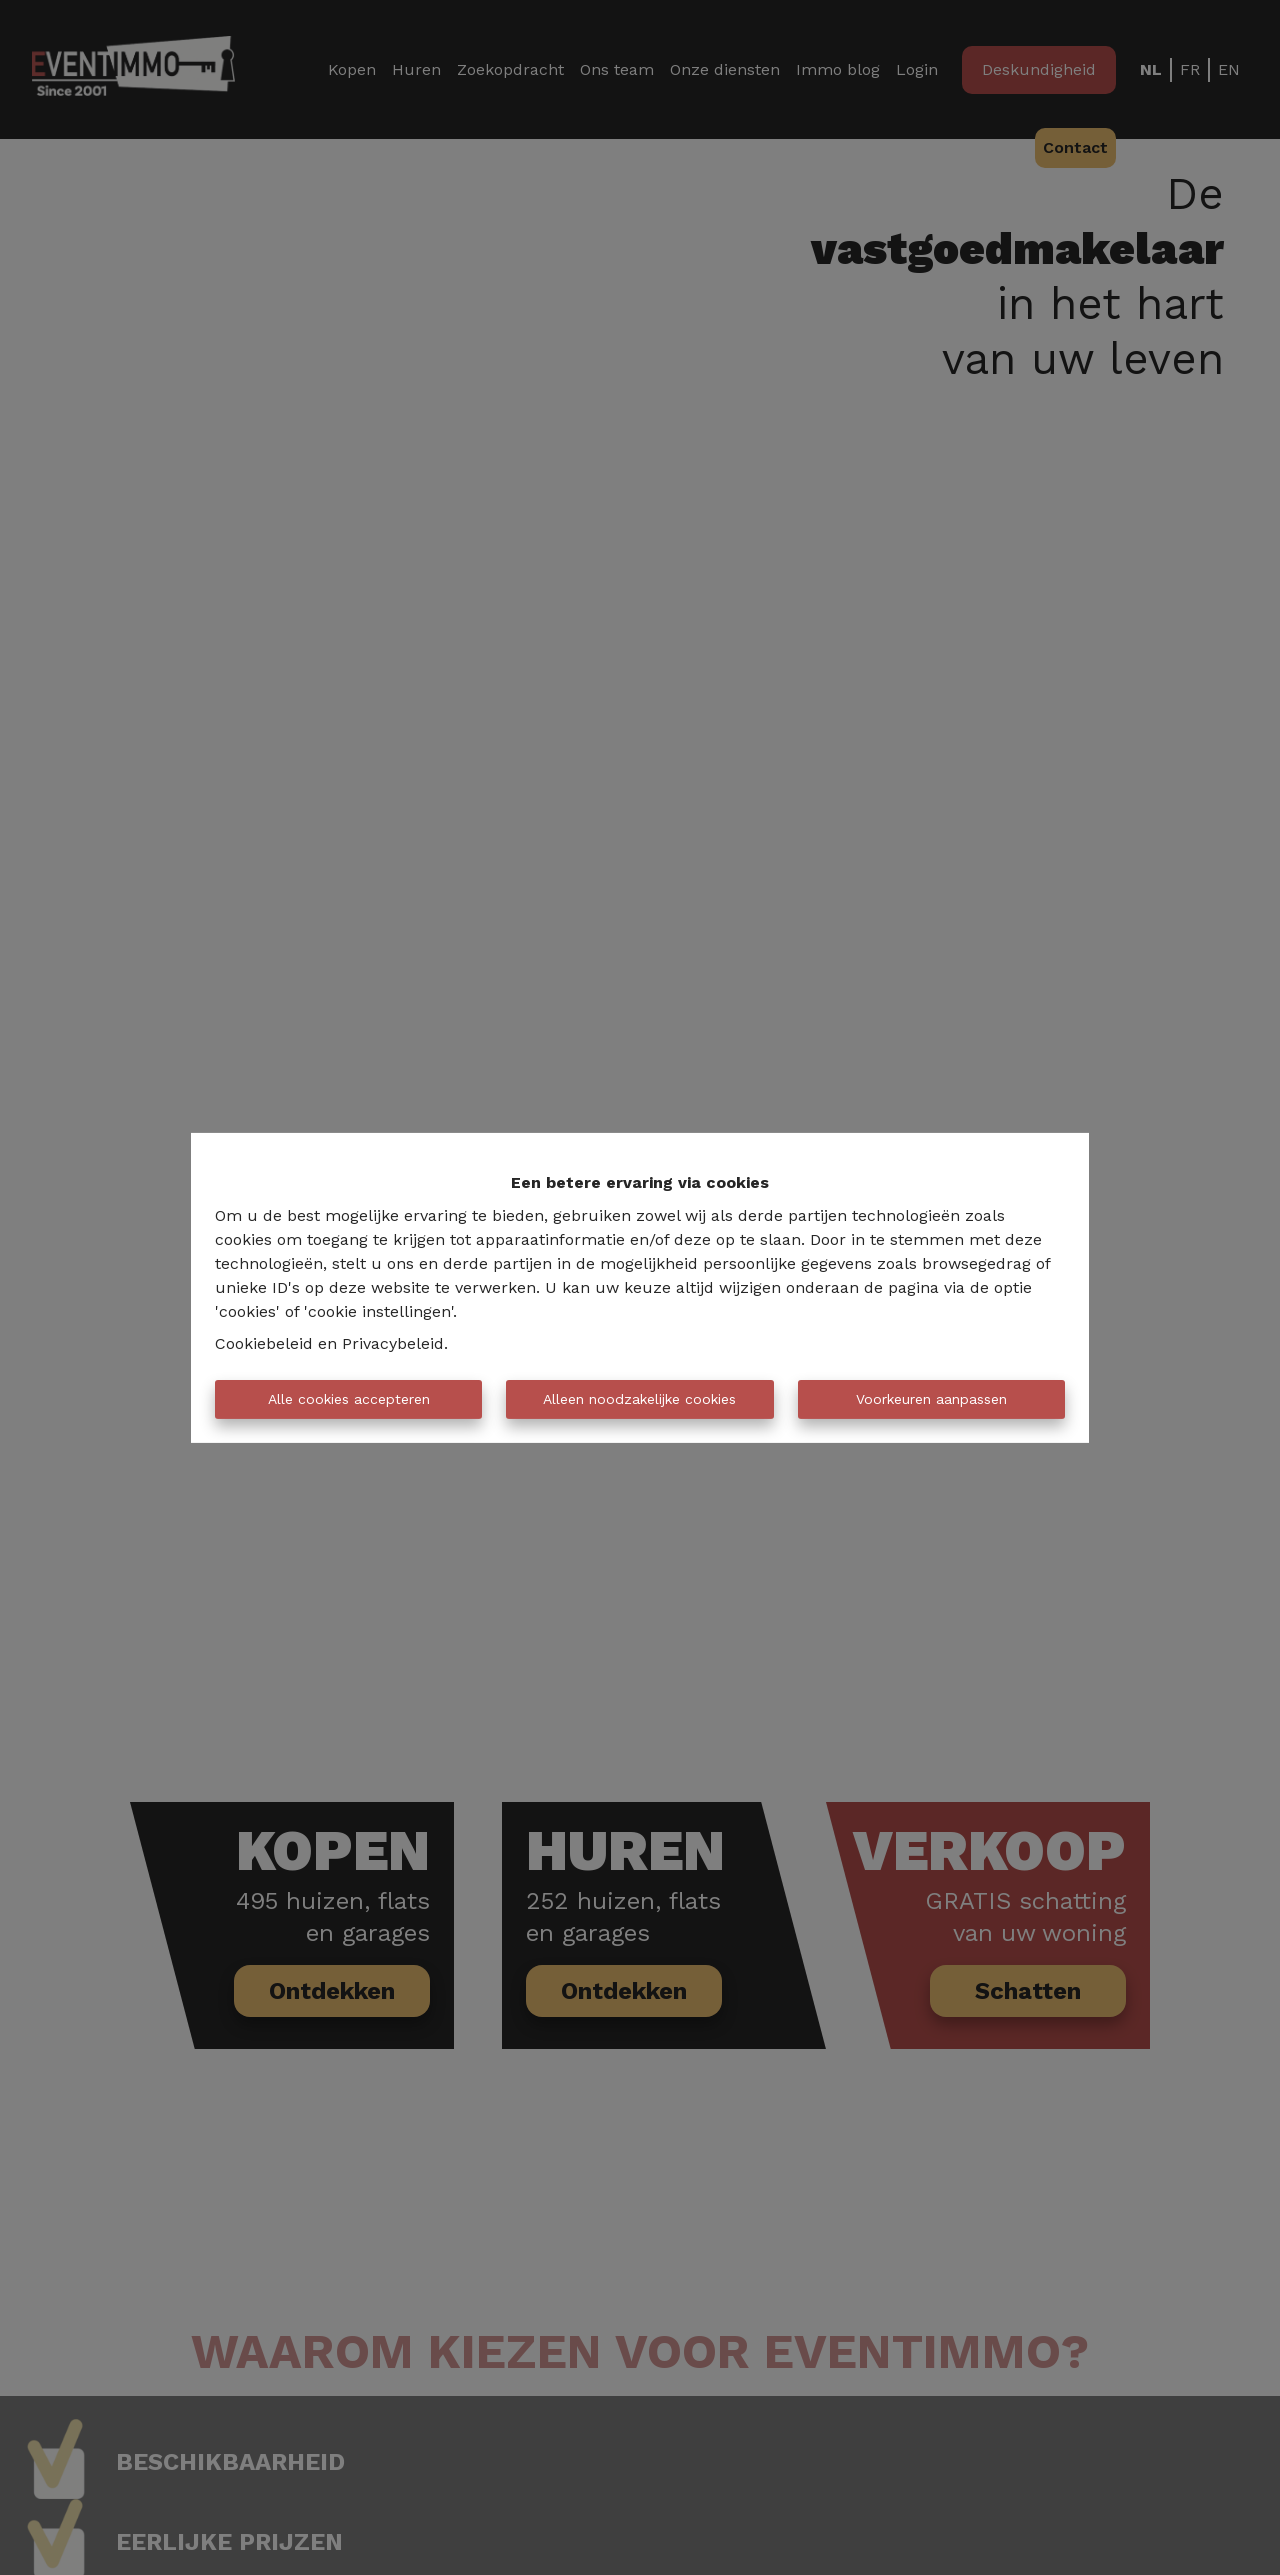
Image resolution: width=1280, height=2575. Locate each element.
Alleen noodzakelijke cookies (639, 1399)
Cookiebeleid (264, 1343)
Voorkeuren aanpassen (931, 1399)
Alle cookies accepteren (349, 1399)
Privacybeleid (393, 1343)
